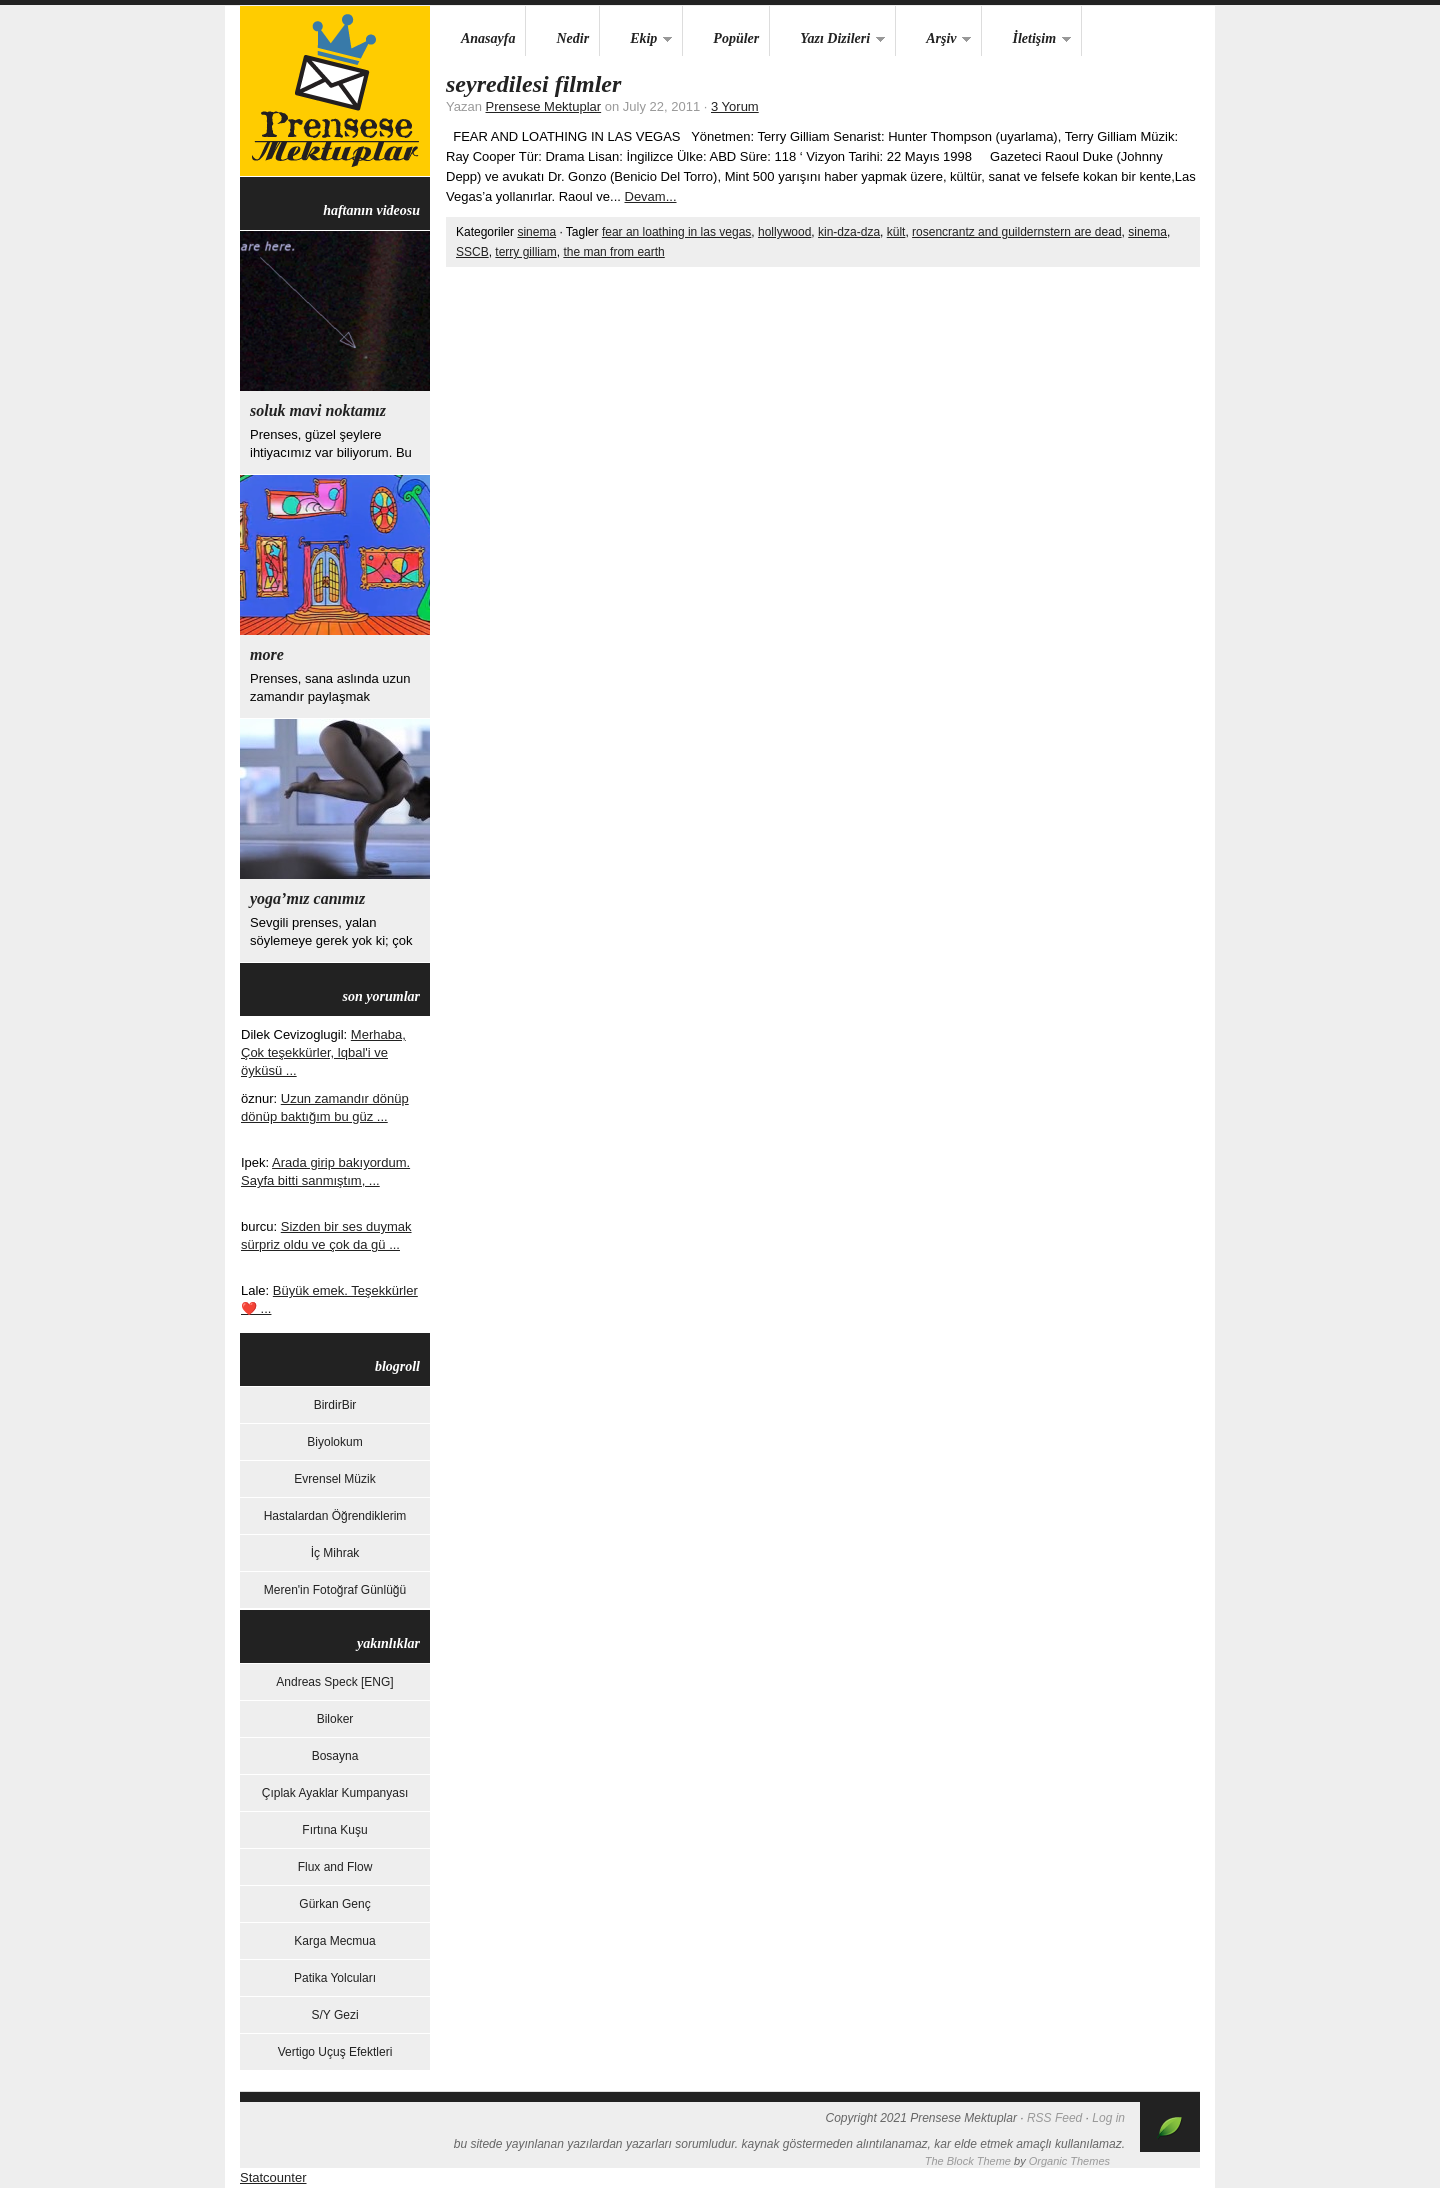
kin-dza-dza (849, 232)
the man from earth (613, 252)
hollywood (784, 232)
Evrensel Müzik (334, 1479)
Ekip (636, 39)
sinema (536, 232)
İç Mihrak (335, 1553)
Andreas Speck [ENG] (334, 1682)
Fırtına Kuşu (334, 1830)
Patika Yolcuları (335, 1978)
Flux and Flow (335, 1867)
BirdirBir (335, 1405)
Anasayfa (488, 38)
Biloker (335, 1719)
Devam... (651, 196)
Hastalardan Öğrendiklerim (335, 1516)
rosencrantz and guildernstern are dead (1016, 232)
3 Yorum (735, 106)
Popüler (736, 38)
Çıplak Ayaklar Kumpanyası (335, 1793)
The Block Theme (968, 2161)
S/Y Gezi (334, 2015)
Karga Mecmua (334, 1941)
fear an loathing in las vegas (676, 232)
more (267, 654)
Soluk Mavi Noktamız (318, 410)
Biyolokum (334, 1442)
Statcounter (273, 2177)
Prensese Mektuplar (335, 91)
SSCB (472, 252)
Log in (1108, 2118)
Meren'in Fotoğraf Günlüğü (335, 1590)
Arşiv (933, 39)
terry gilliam (525, 252)
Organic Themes (1069, 2161)
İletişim (1026, 39)
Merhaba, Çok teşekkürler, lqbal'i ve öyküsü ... (323, 1052)
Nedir (572, 38)
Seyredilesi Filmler (533, 84)
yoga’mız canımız (307, 898)
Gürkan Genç (334, 1904)
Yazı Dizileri (827, 39)
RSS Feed (1054, 2118)
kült (896, 232)
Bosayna (335, 1756)
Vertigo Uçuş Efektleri (335, 2052)
